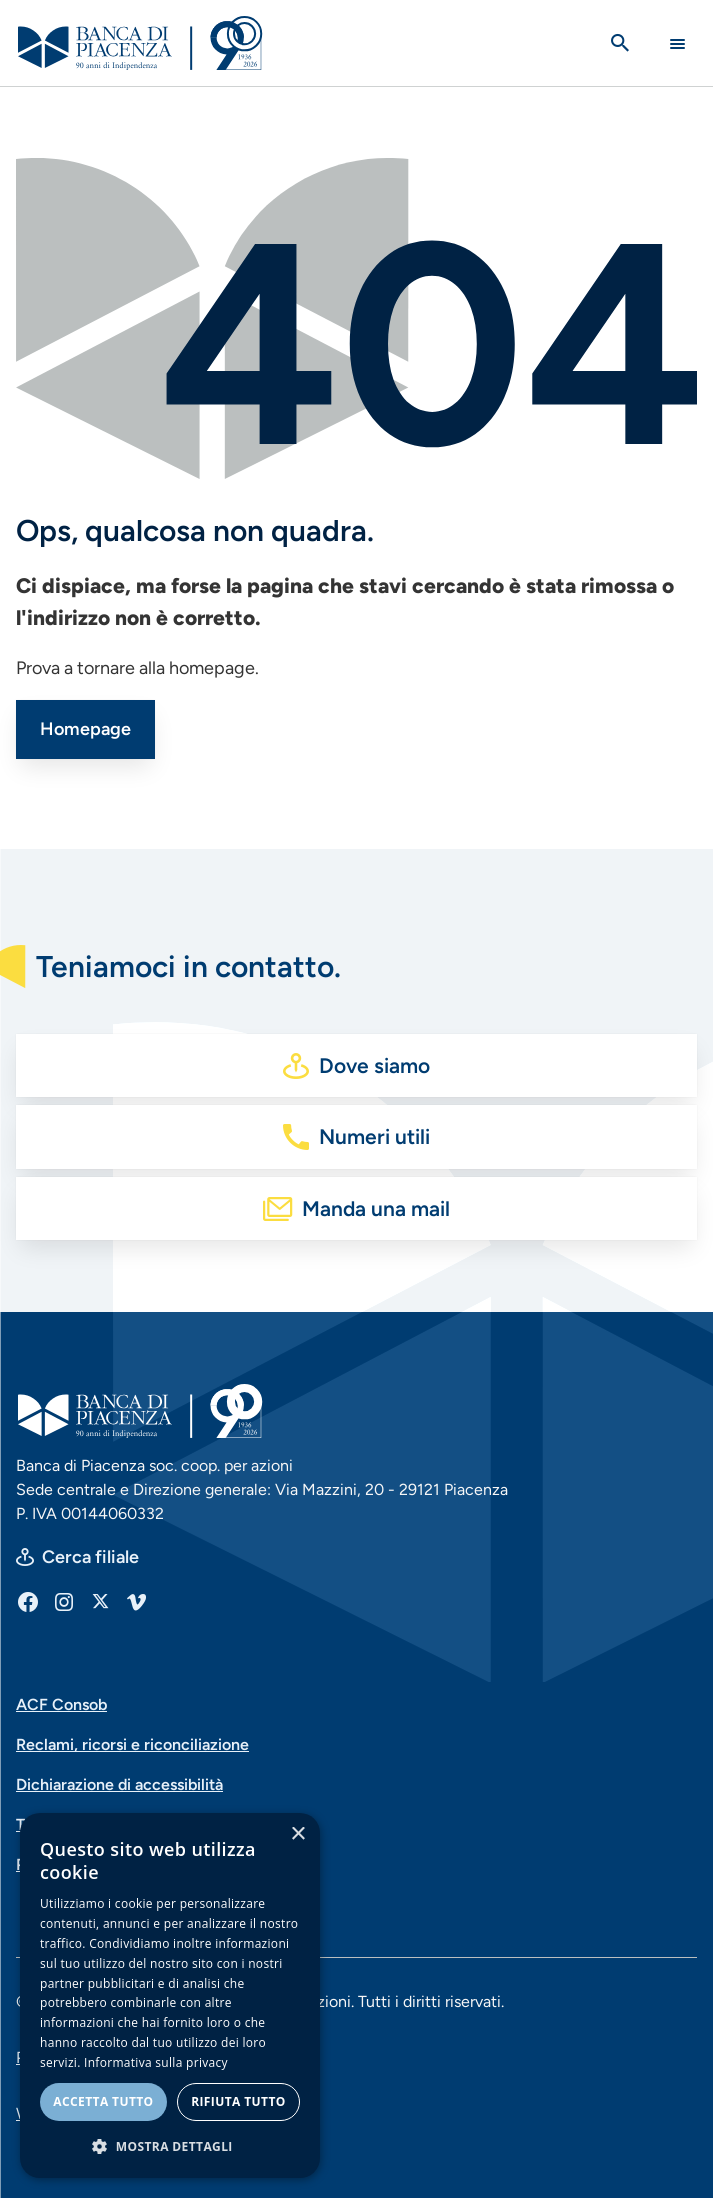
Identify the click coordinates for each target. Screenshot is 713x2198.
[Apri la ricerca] (620, 43)
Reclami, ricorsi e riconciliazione (132, 1744)
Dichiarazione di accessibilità (119, 1784)
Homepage (85, 729)
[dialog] (170, 1995)
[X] (100, 1601)
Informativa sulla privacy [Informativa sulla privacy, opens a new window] (156, 2062)
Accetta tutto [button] (103, 2101)
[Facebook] (28, 1601)
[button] (170, 2146)
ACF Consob (61, 1704)
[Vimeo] (136, 1601)
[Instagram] (64, 1601)
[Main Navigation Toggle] (677, 43)
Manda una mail (376, 1208)
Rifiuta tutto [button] (238, 2101)
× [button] (297, 1834)
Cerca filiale (90, 1557)
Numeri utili (374, 1136)
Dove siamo (374, 1065)
